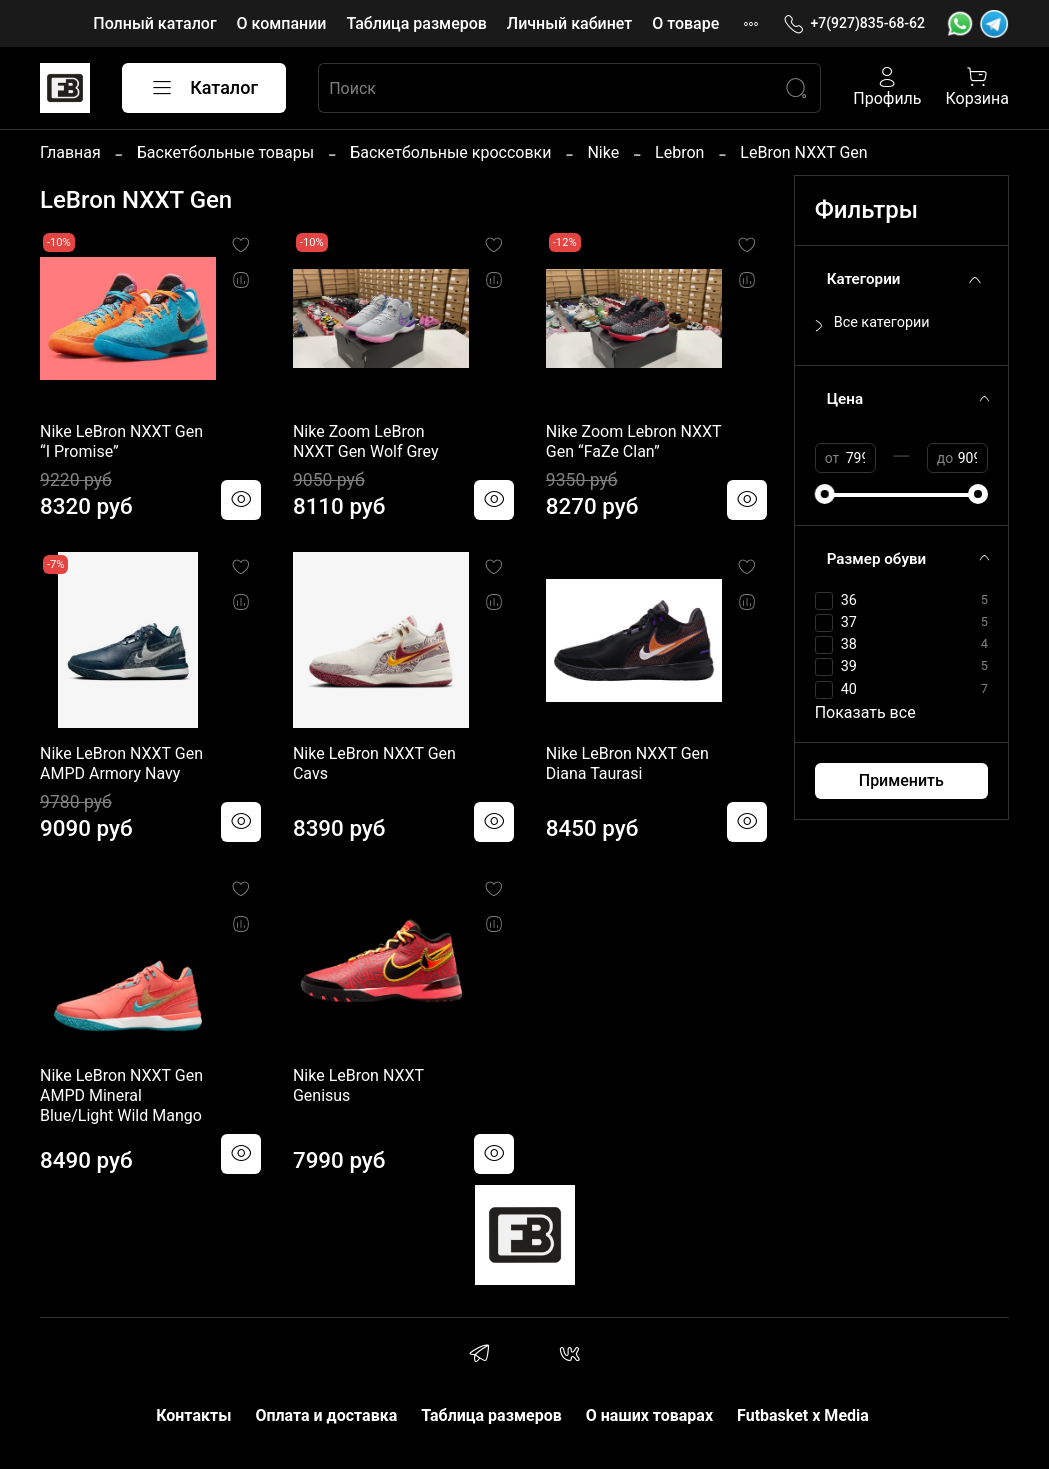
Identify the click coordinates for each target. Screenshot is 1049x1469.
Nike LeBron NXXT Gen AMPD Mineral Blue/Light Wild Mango (121, 1095)
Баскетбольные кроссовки (450, 152)
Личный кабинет (569, 23)
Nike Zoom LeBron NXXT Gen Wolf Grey (366, 441)
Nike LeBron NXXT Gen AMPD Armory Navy (121, 763)
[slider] (825, 494)
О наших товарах (649, 1415)
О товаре (685, 23)
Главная (70, 152)
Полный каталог (154, 23)
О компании (282, 23)
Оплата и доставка (326, 1415)
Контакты (193, 1415)
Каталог (204, 88)
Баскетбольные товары (225, 152)
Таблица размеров (416, 23)
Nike (603, 152)
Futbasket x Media (803, 1415)
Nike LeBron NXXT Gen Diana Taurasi (627, 763)
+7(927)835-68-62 (854, 23)
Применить (901, 780)
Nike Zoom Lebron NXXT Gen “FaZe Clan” (634, 441)
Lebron (679, 152)
